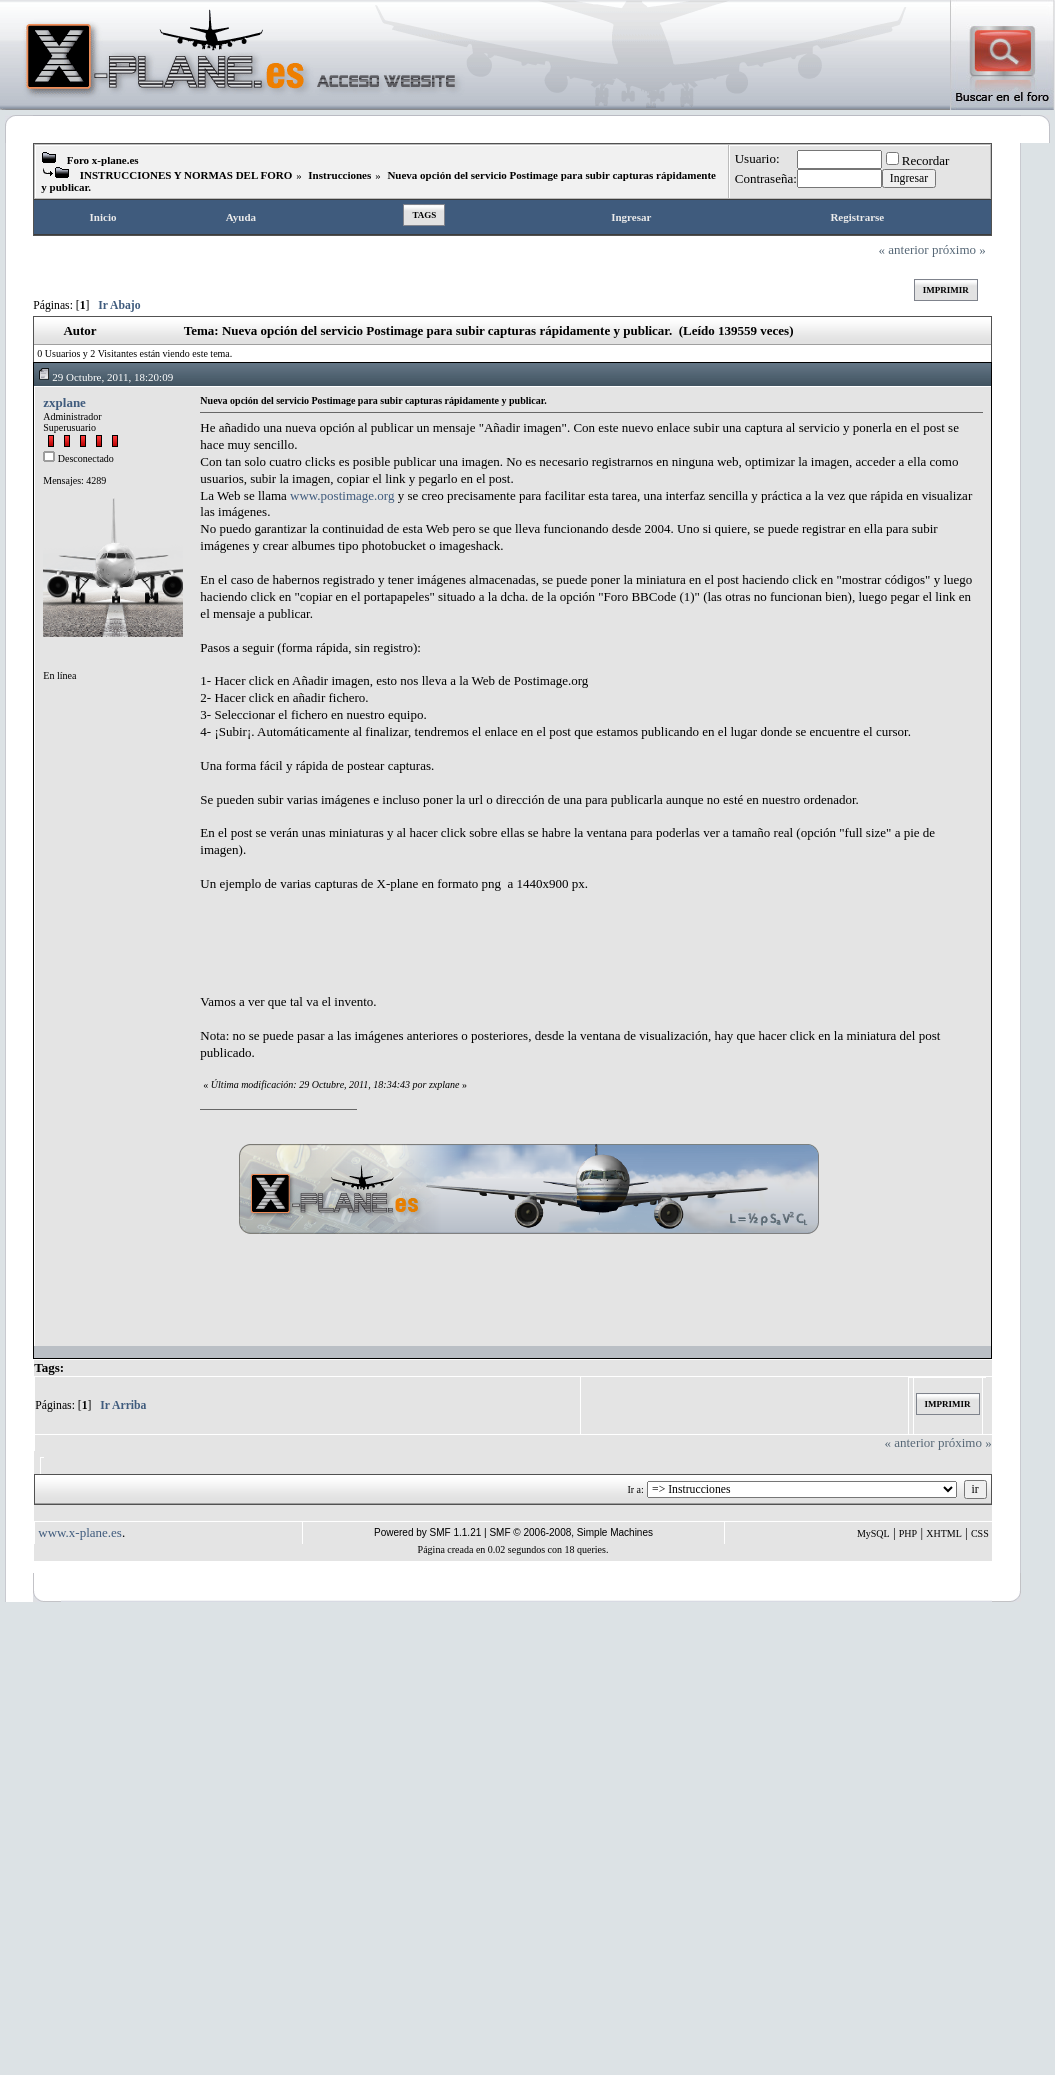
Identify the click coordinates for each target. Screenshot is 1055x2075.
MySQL (873, 1533)
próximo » (959, 249)
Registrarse (857, 217)
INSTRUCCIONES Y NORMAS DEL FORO (186, 175)
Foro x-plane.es (103, 160)
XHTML (944, 1533)
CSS (980, 1533)
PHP (908, 1533)
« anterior (904, 249)
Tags (424, 215)
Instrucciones (339, 175)
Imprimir (946, 290)
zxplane (64, 402)
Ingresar (631, 217)
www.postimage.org (342, 495)
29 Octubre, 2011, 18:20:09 (105, 377)
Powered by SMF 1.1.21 (427, 1532)
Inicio (103, 217)
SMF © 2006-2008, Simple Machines (571, 1532)
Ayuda (241, 217)
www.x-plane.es (80, 1532)
